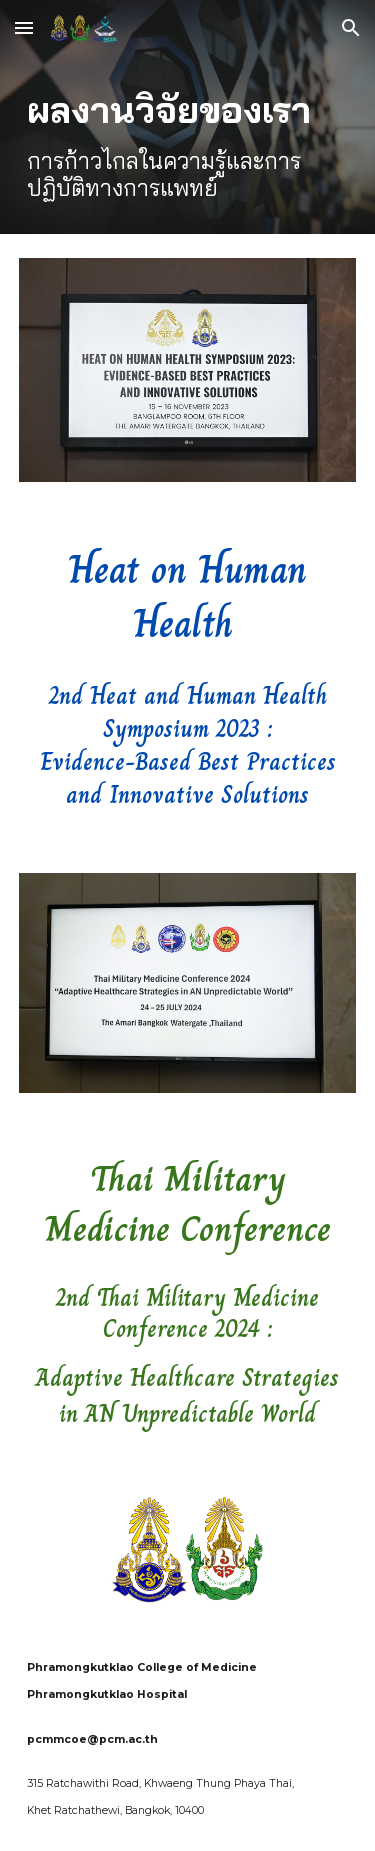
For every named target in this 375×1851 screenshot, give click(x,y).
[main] (188, 145)
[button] (24, 27)
